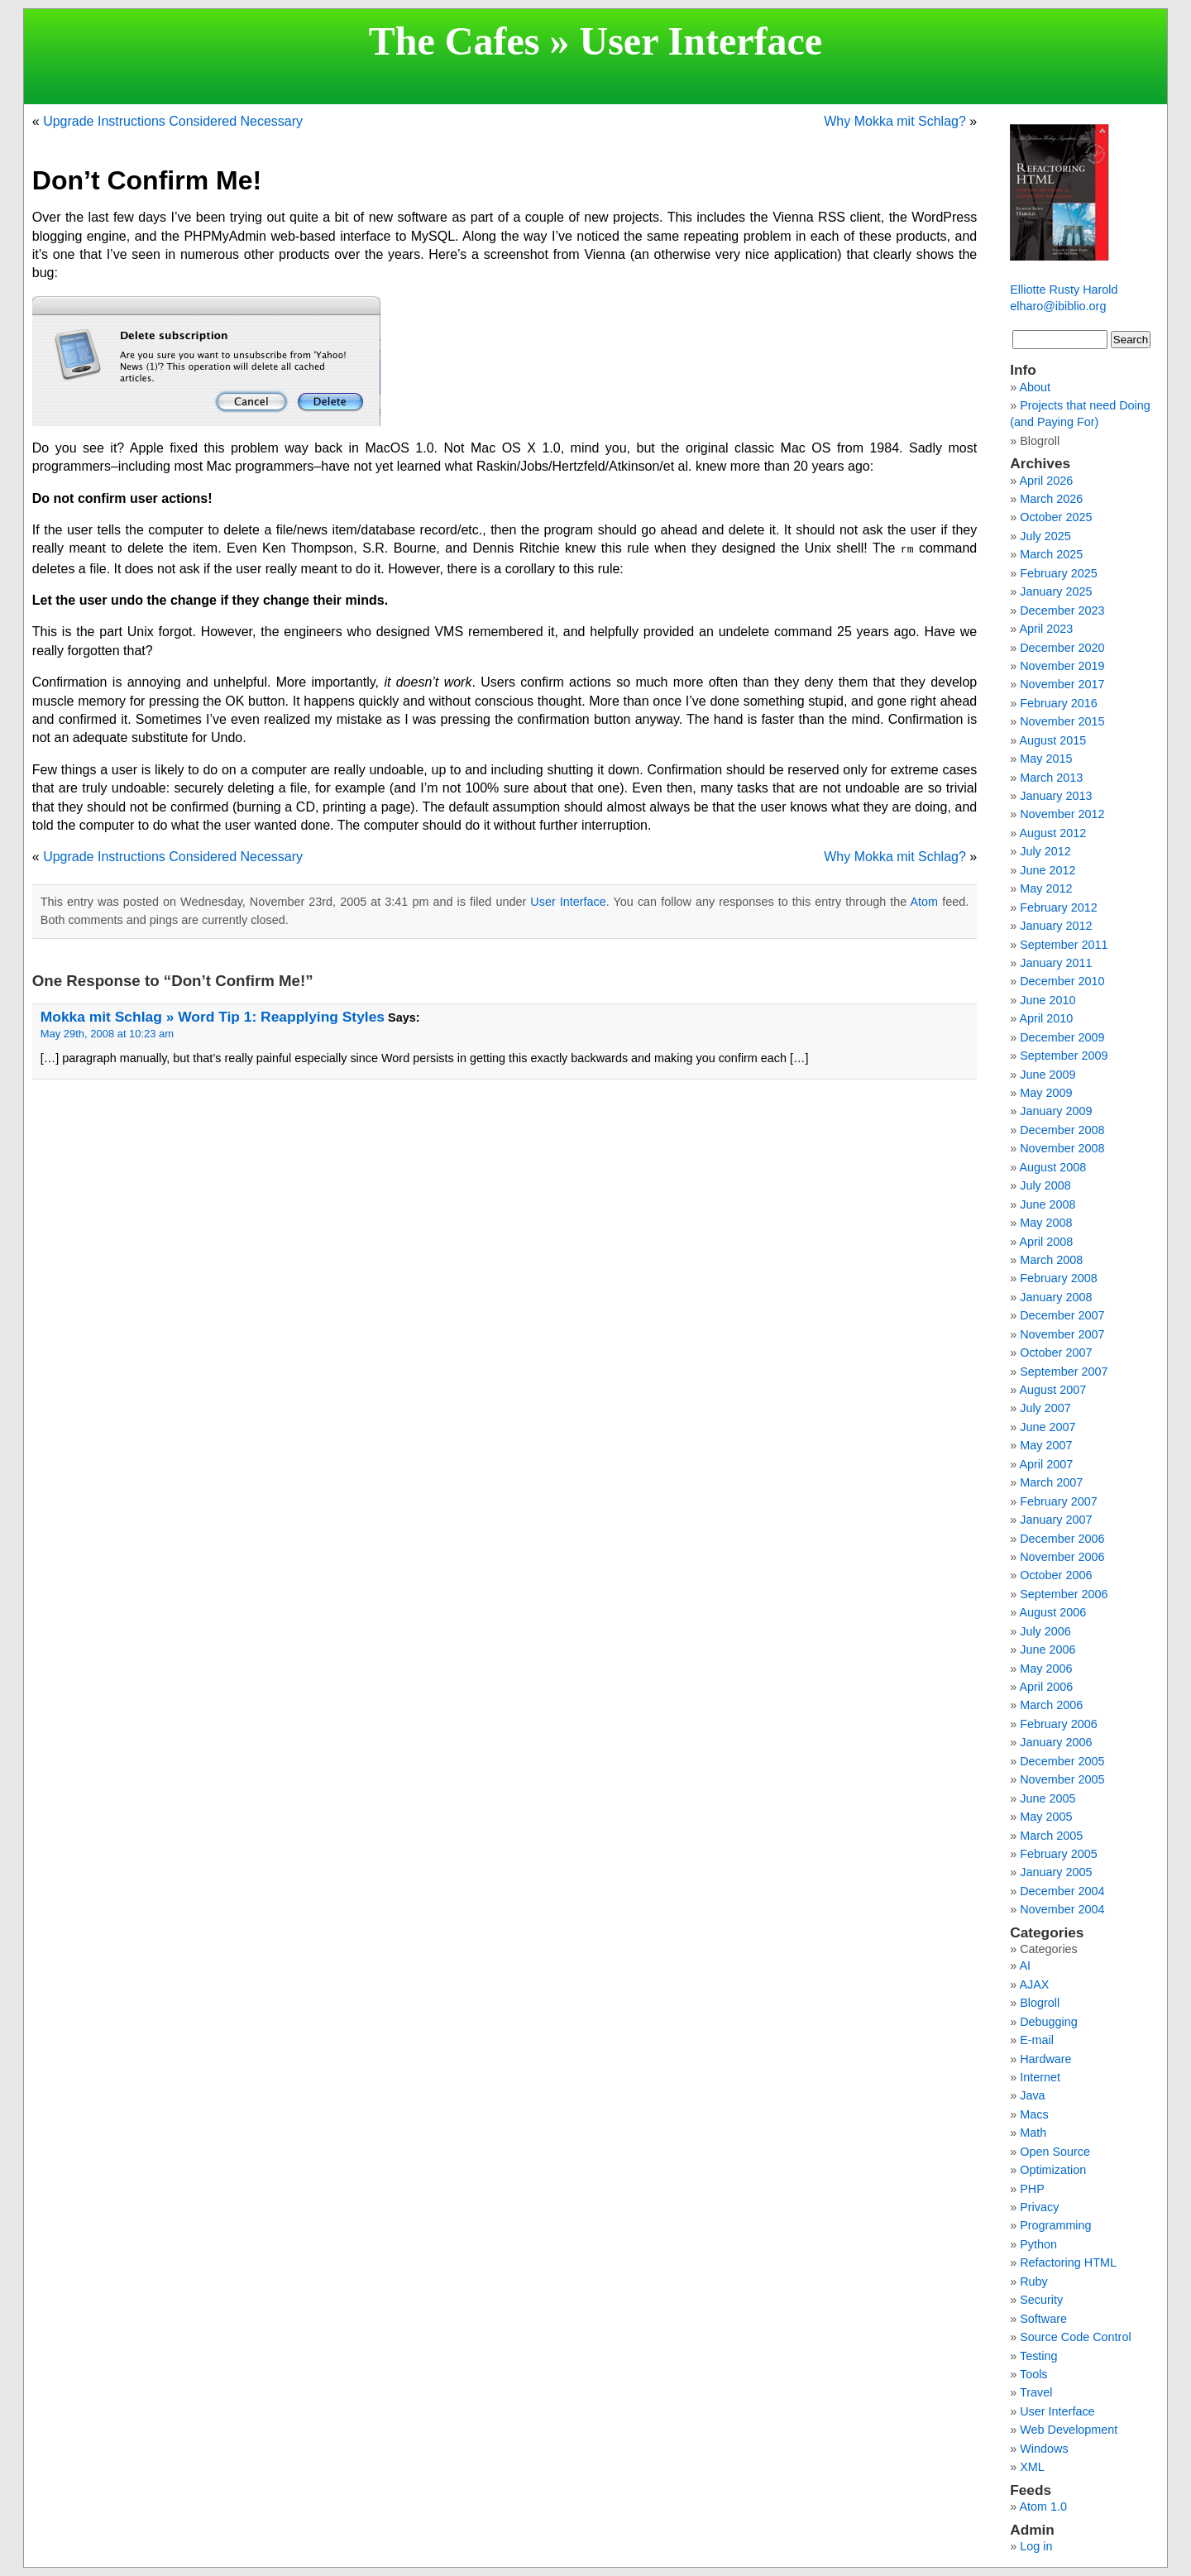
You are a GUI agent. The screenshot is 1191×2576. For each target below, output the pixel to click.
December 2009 (1062, 1037)
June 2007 (1047, 1427)
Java (1032, 2095)
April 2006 (1046, 1686)
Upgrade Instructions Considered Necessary (173, 121)
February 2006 (1059, 1724)
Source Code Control (1075, 2337)
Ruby (1034, 2281)
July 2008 (1045, 1185)
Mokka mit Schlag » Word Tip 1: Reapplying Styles (213, 1015)
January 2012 (1056, 925)
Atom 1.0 (1043, 2506)
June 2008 (1047, 1204)
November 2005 (1062, 1779)
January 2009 (1056, 1111)
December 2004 (1062, 1891)
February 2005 (1059, 1853)
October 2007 (1056, 1352)
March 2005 (1051, 1835)
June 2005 (1047, 1798)
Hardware (1045, 2059)
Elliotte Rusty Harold (1063, 289)
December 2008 (1062, 1130)
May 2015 (1046, 758)
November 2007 (1062, 1334)
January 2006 (1056, 1742)
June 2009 (1047, 1074)
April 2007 (1046, 1464)
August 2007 (1052, 1389)
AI (1025, 1965)
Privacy (1039, 2207)
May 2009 (1046, 1092)
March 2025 (1051, 554)
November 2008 (1062, 1148)
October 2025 (1056, 517)
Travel (1036, 2392)
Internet (1040, 2077)
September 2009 (1063, 1055)
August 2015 (1052, 740)
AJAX (1034, 1984)
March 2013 (1051, 777)
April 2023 (1046, 628)
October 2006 (1056, 1575)
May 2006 (1046, 1668)
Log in (1036, 2546)
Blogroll (1039, 2002)
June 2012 (1047, 870)
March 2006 (1051, 1705)
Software (1043, 2318)
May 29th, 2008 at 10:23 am (107, 1032)
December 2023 (1062, 610)
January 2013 (1056, 795)
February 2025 (1059, 573)
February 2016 (1059, 703)
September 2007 (1063, 1371)
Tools (1034, 2374)
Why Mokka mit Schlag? (895, 121)
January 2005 (1056, 1872)
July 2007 (1045, 1408)
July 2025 (1045, 536)
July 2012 (1045, 851)
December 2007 (1062, 1315)
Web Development (1068, 2429)
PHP (1032, 2188)
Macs (1034, 2114)
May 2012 (1046, 888)
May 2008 (1046, 1222)
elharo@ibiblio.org (1058, 306)
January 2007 (1056, 1519)
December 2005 (1062, 1761)
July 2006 (1045, 1631)
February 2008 (1059, 1278)
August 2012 (1052, 833)
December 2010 (1062, 981)
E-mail (1037, 2040)
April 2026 (1046, 480)
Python (1038, 2244)
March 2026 (1051, 498)
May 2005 (1046, 1816)
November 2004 (1062, 1909)
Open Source (1055, 2151)
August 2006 (1052, 1612)
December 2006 (1062, 1538)
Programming (1055, 2225)
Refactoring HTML (1068, 2262)
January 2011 (1056, 963)
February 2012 (1059, 907)
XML (1032, 2466)
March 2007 (1051, 1482)
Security (1041, 2299)
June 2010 (1047, 1000)
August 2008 (1052, 1167)
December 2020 (1062, 647)
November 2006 (1062, 1556)
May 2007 (1046, 1445)
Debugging (1049, 2021)
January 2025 (1056, 591)
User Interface (700, 41)
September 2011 (1063, 944)
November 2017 (1062, 684)
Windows (1044, 2448)
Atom (925, 900)
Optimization (1053, 2169)
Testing (1039, 2356)
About (1034, 387)
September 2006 (1063, 1594)
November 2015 (1062, 721)
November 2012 (1062, 814)
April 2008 (1046, 1241)
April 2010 (1046, 1018)
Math (1033, 2132)
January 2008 (1056, 1297)
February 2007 (1059, 1501)
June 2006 (1047, 1649)
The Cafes (454, 41)
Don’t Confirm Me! (146, 180)
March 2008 (1051, 1259)
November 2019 (1062, 666)
